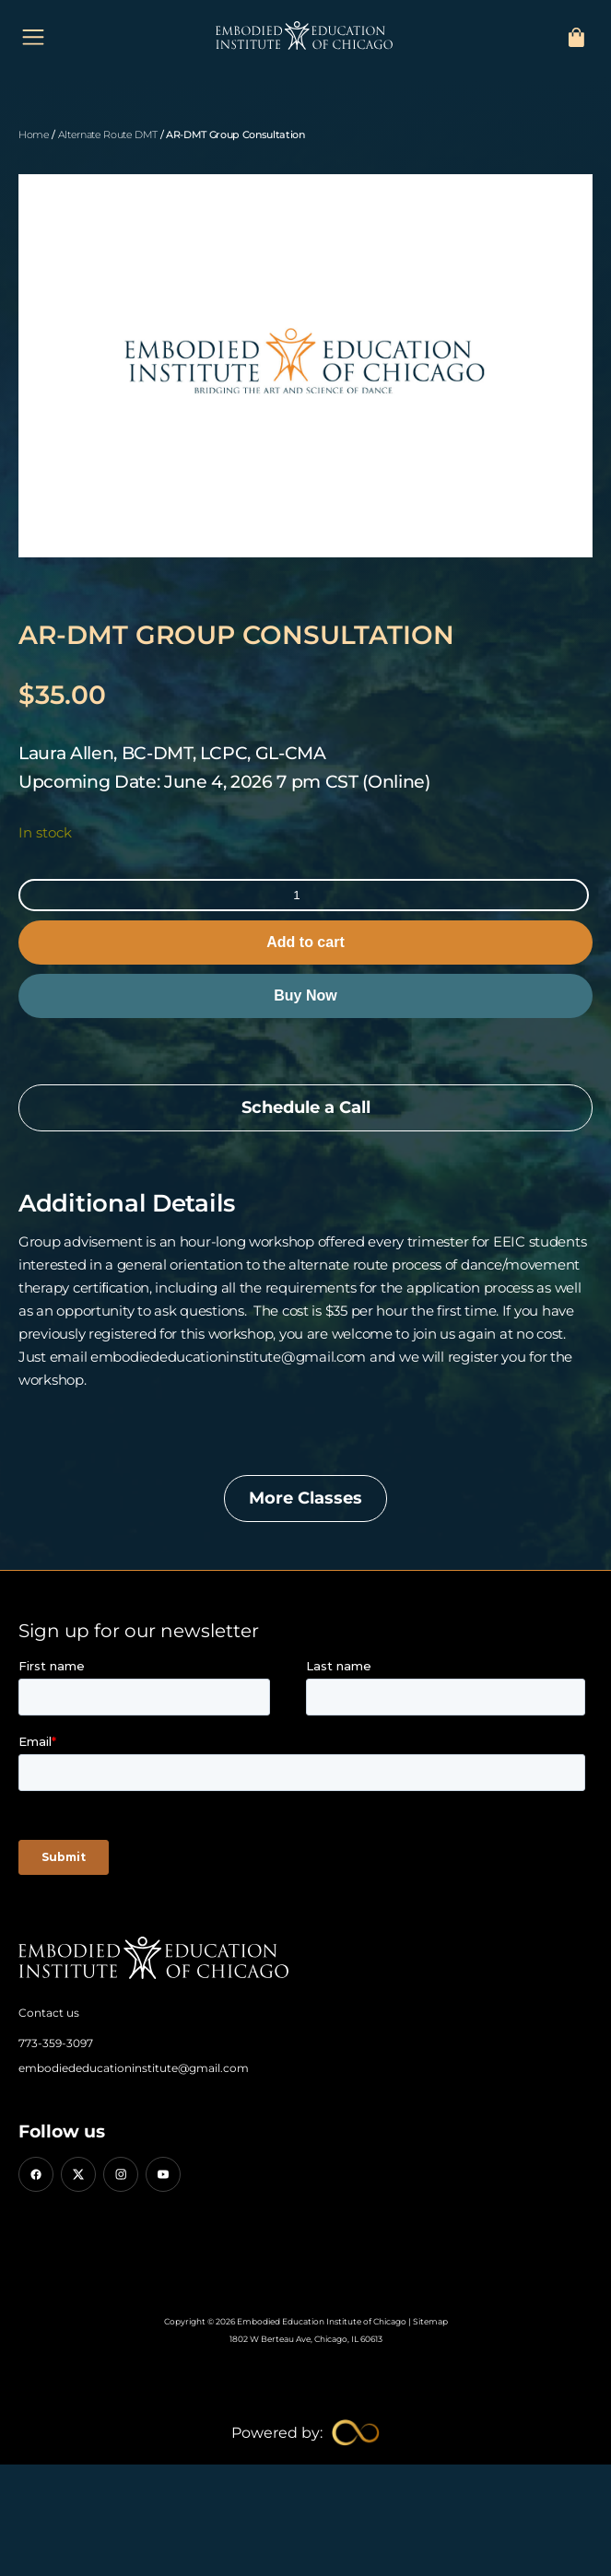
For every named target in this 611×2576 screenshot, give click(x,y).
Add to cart (305, 942)
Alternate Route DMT (108, 134)
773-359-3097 (55, 2043)
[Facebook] (35, 2174)
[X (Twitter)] (78, 2174)
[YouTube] (163, 2174)
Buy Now (305, 995)
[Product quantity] (303, 895)
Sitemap (430, 2321)
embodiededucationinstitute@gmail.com (133, 2068)
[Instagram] (120, 2174)
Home (34, 134)
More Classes (305, 1498)
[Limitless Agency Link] (305, 2432)
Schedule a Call (305, 1107)
